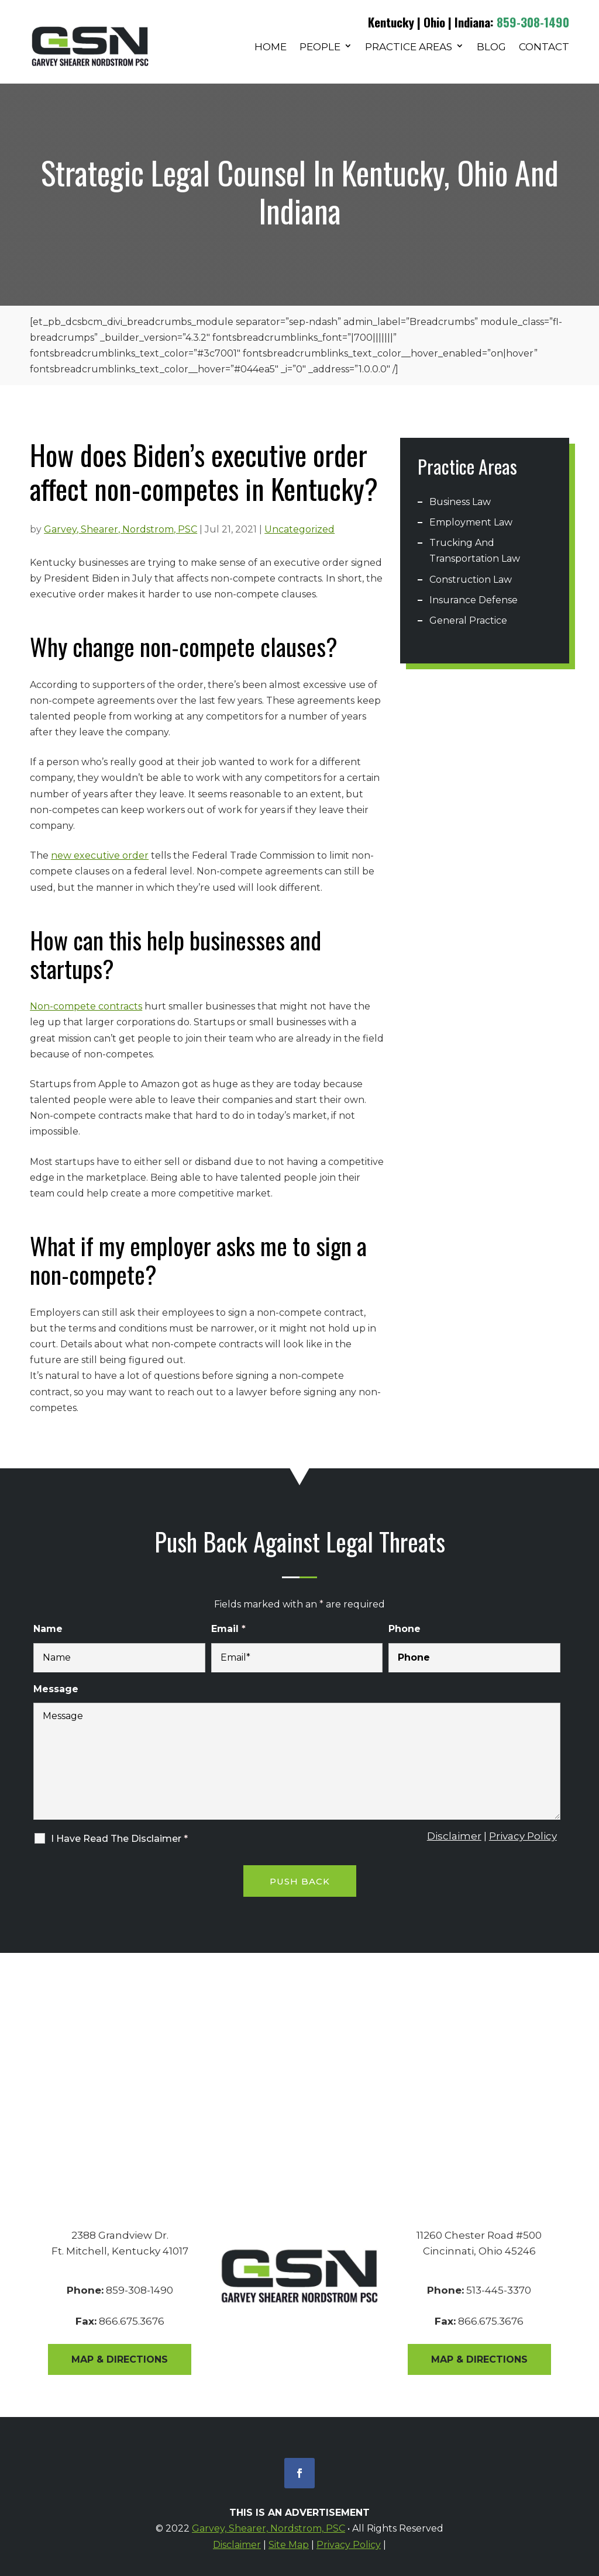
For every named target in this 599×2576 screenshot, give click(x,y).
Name (48, 1628)
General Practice (468, 620)
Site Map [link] (288, 2544)
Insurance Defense (473, 600)
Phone (404, 1628)
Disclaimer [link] (237, 2544)
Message (55, 1689)
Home (270, 48)
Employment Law (470, 522)
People (320, 48)
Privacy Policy (523, 1836)
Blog (491, 48)
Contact (544, 48)
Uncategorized (299, 529)
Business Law (460, 501)
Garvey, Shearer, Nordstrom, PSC (120, 529)
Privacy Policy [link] (348, 2544)
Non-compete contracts (86, 1006)
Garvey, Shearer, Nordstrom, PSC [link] (268, 2528)
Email (228, 1628)
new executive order (100, 855)
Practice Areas (408, 48)
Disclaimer (454, 1836)
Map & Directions (119, 2359)
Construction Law (470, 579)
